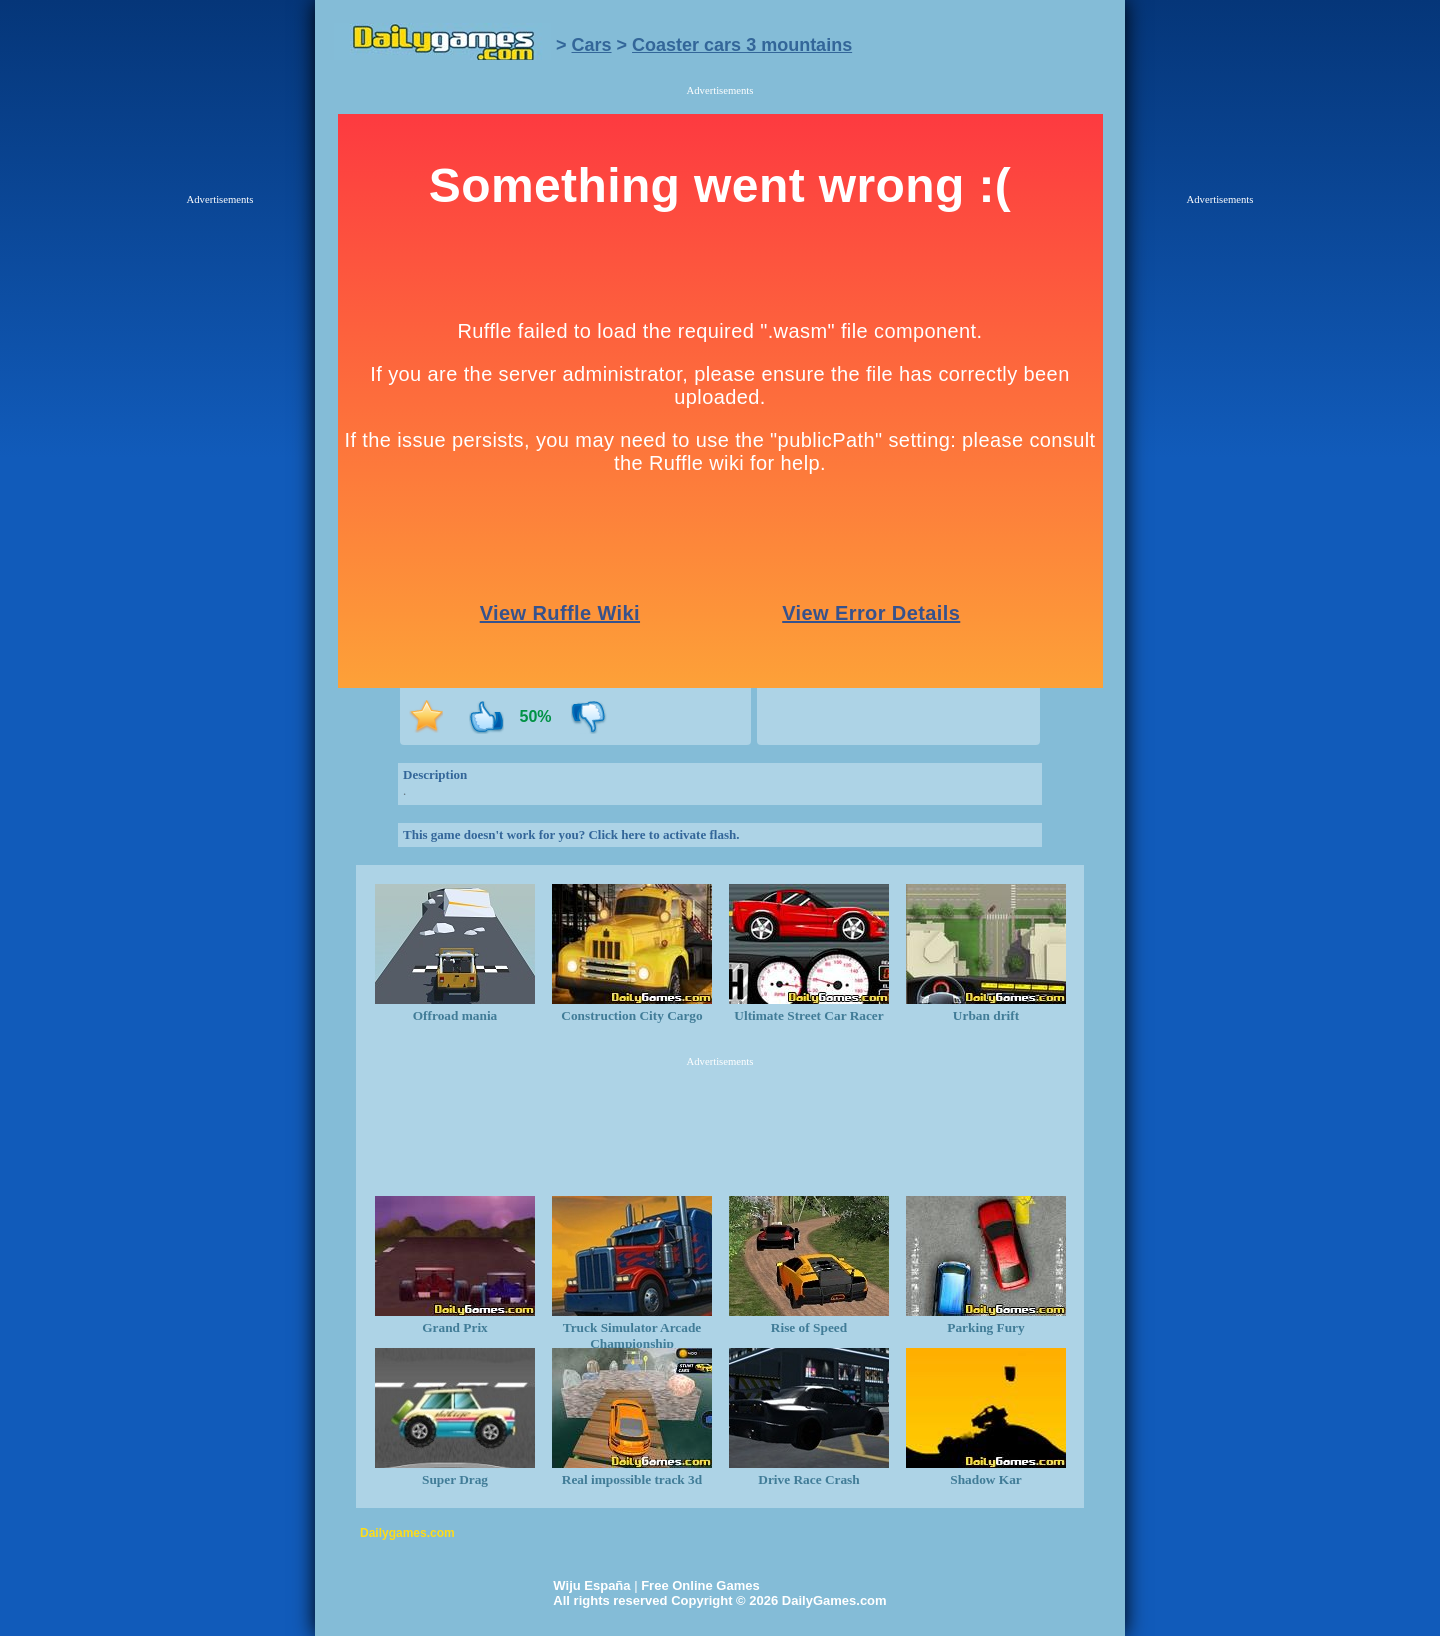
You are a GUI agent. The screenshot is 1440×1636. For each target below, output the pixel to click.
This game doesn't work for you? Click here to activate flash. (571, 834)
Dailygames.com (407, 1533)
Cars (592, 45)
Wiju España (591, 1585)
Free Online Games (700, 1585)
